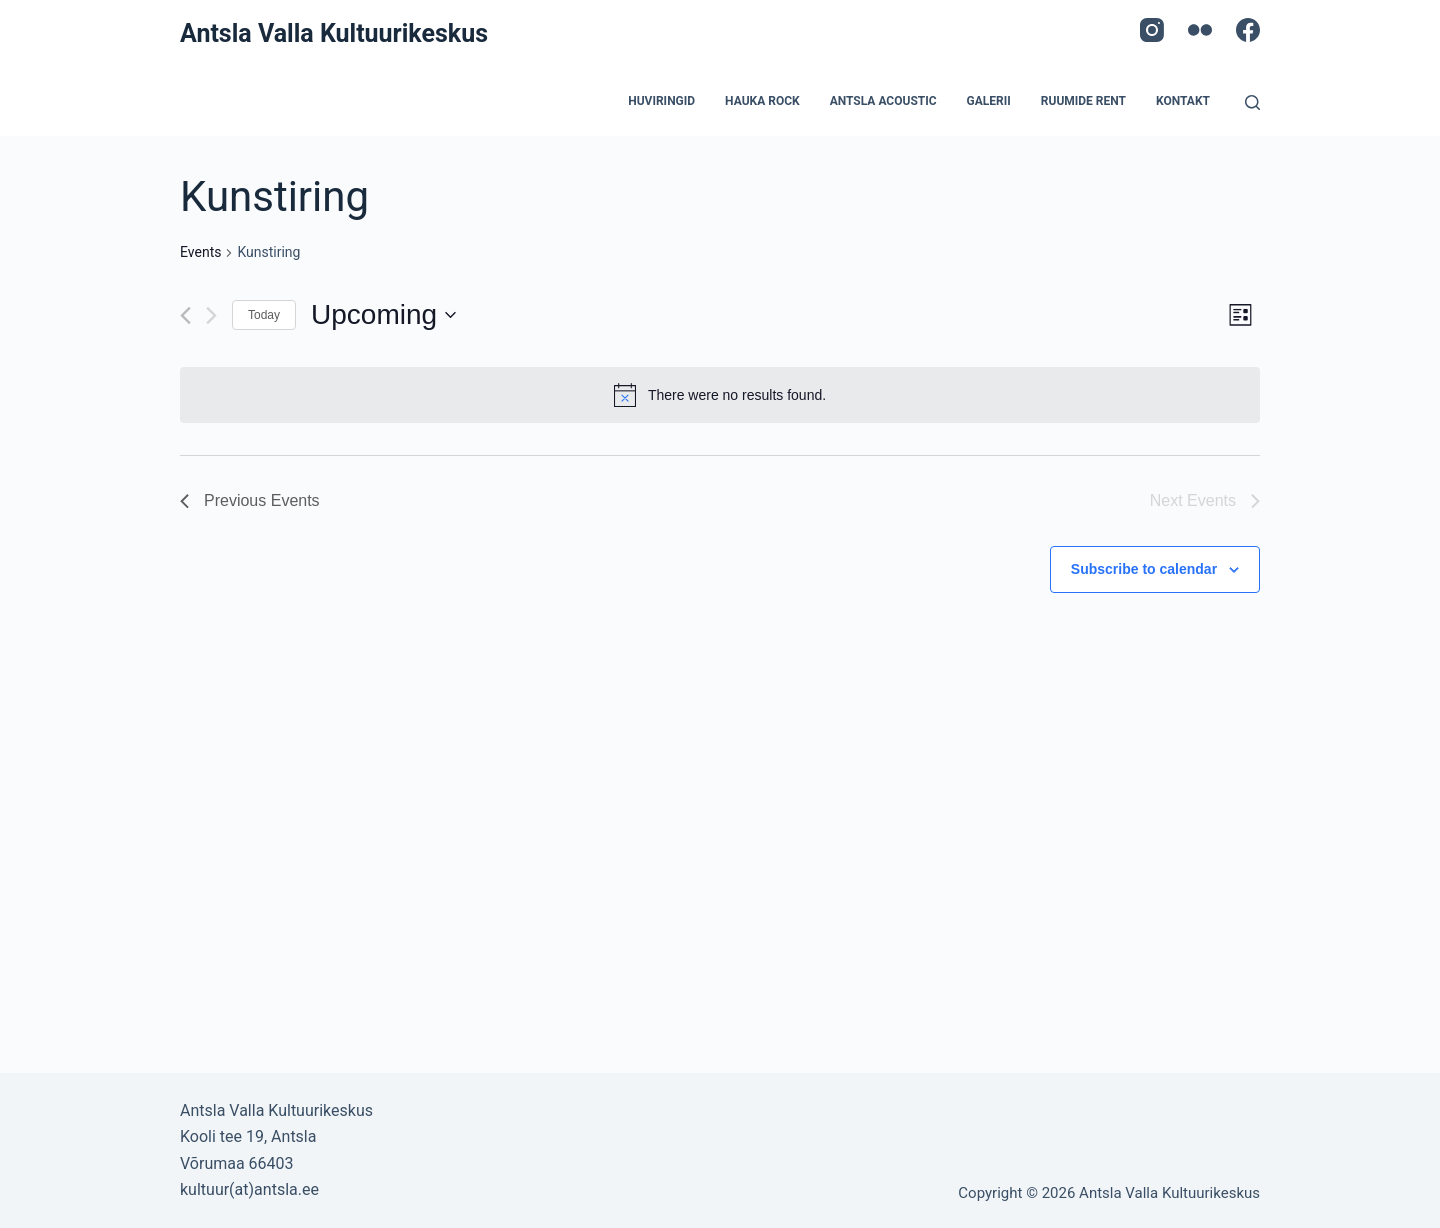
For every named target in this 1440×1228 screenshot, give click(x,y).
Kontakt (1183, 101)
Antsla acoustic (883, 101)
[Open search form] (1252, 102)
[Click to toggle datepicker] (383, 315)
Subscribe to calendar (1144, 569)
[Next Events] (211, 315)
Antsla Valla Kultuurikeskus (334, 33)
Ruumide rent (1083, 101)
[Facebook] (1248, 30)
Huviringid (661, 101)
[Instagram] (1152, 30)
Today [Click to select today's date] (264, 315)
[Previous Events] (185, 315)
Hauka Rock (762, 101)
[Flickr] (1200, 30)
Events (200, 252)
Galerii (989, 101)
